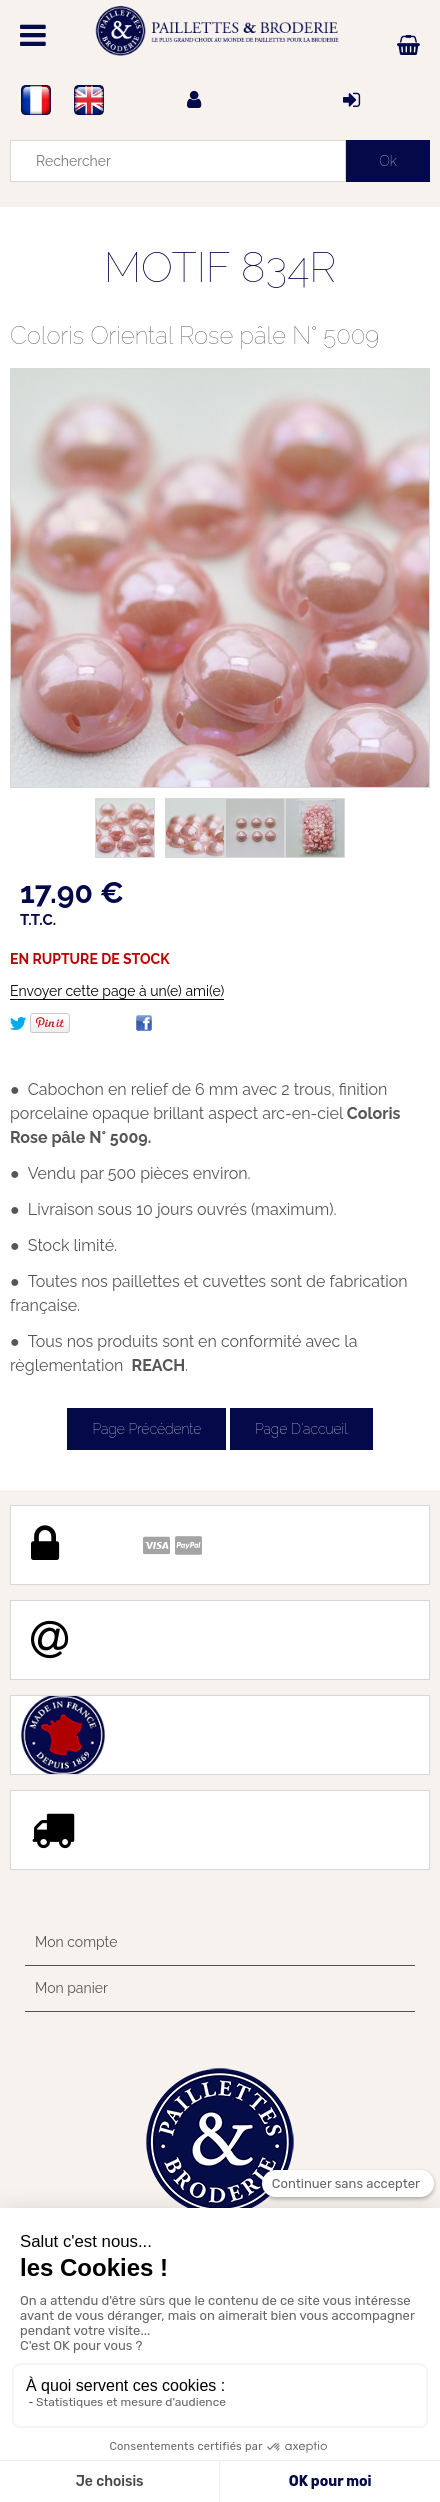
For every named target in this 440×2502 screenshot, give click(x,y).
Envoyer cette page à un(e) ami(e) (117, 991)
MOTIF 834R (220, 267)
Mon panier (71, 1988)
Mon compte (76, 1942)
